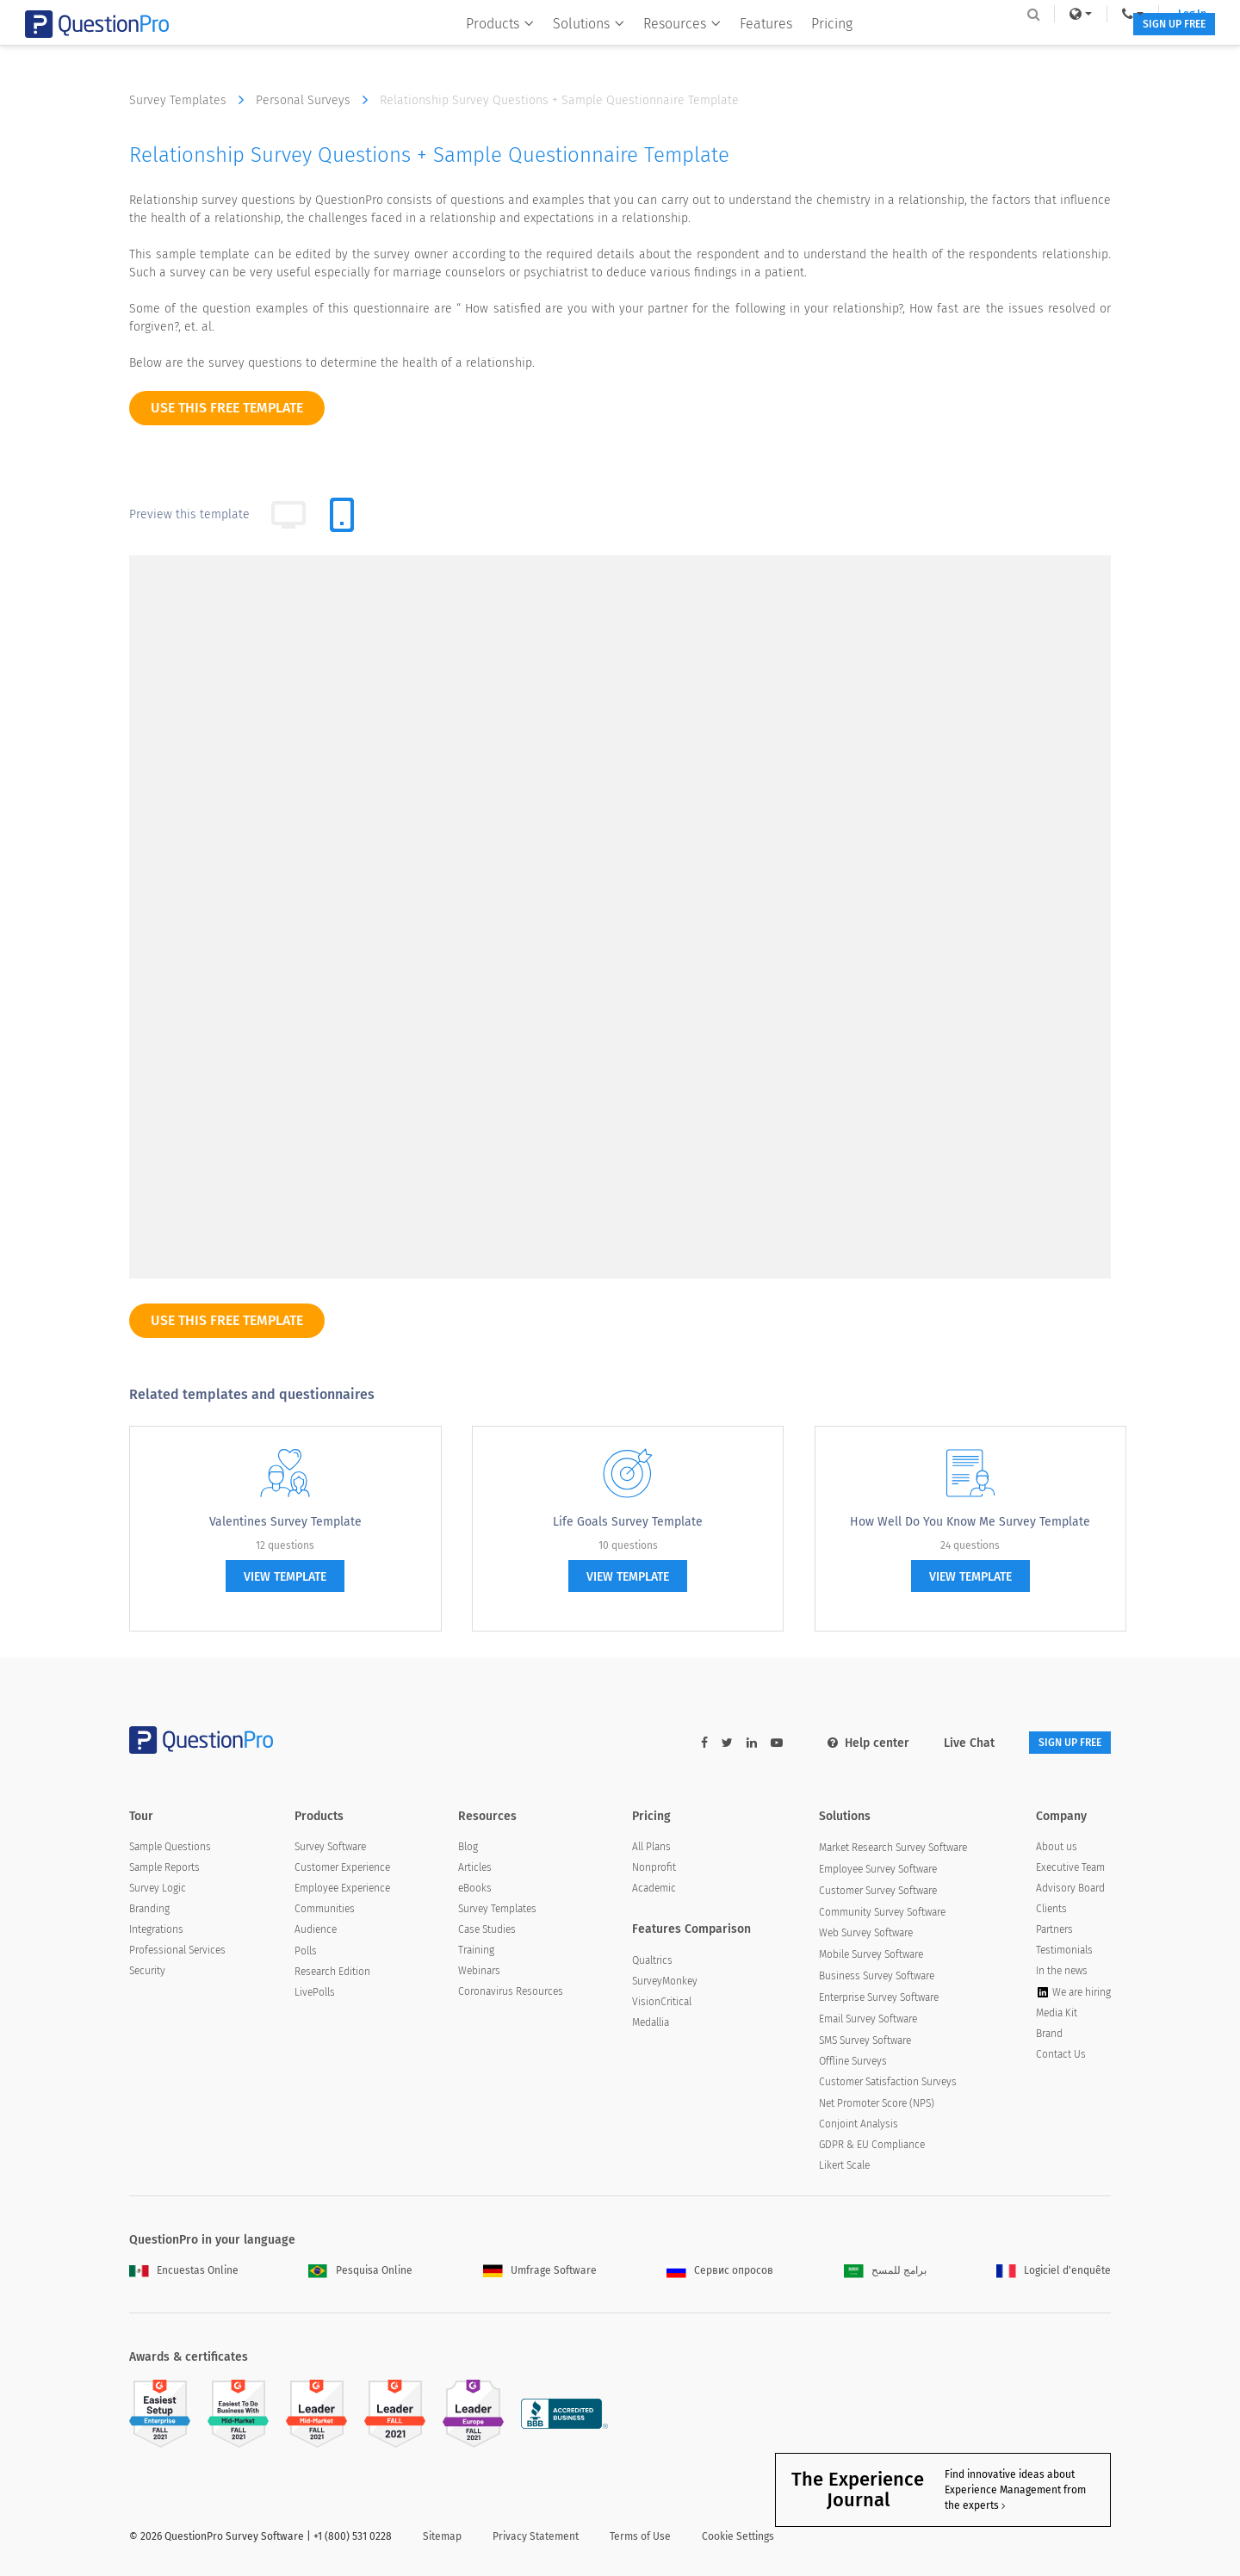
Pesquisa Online (360, 2273)
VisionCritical (661, 2004)
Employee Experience (342, 1891)
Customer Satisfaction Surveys (888, 2084)
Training (476, 1953)
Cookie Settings (738, 2539)
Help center (843, 1743)
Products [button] (488, 48)
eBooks (475, 1891)
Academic (654, 1891)
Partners (1054, 1932)
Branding (149, 1911)
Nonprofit (654, 1870)
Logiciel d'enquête (1053, 2273)
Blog (468, 1849)
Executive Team (1070, 1870)
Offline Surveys (853, 2064)
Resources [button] (670, 48)
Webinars (479, 1973)
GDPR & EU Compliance (872, 2146)
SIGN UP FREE (1057, 49)
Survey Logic (157, 1891)
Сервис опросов (719, 2273)
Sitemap (442, 2539)
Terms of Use (640, 2539)
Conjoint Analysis (858, 2126)
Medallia (650, 2025)
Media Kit (1056, 2015)
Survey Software (330, 1849)
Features (754, 48)
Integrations (156, 1932)
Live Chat (943, 1743)
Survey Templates (190, 100)
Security (147, 1973)
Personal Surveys (316, 100)
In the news (1062, 1973)
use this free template (227, 407)
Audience (315, 1932)
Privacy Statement (536, 2539)
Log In (1088, 14)
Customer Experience (342, 1870)
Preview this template (189, 514)
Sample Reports (164, 1870)
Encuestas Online (184, 2273)
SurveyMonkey (665, 1984)
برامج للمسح (885, 2273)
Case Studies (487, 1932)
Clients (1051, 1911)
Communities (324, 1911)
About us (1056, 1849)
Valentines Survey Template (285, 1521)
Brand (1049, 2036)
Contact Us (1061, 2057)
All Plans (651, 1849)
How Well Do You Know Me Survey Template (970, 1521)
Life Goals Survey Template (628, 1521)
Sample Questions (170, 1849)
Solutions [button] (576, 48)
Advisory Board (1070, 1891)
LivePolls (314, 1995)
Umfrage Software (540, 2273)
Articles (475, 1870)
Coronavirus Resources (510, 1994)
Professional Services (177, 1953)
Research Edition (332, 1974)
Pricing (819, 48)
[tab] (342, 515)
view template (285, 1577)
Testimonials (1064, 1953)
